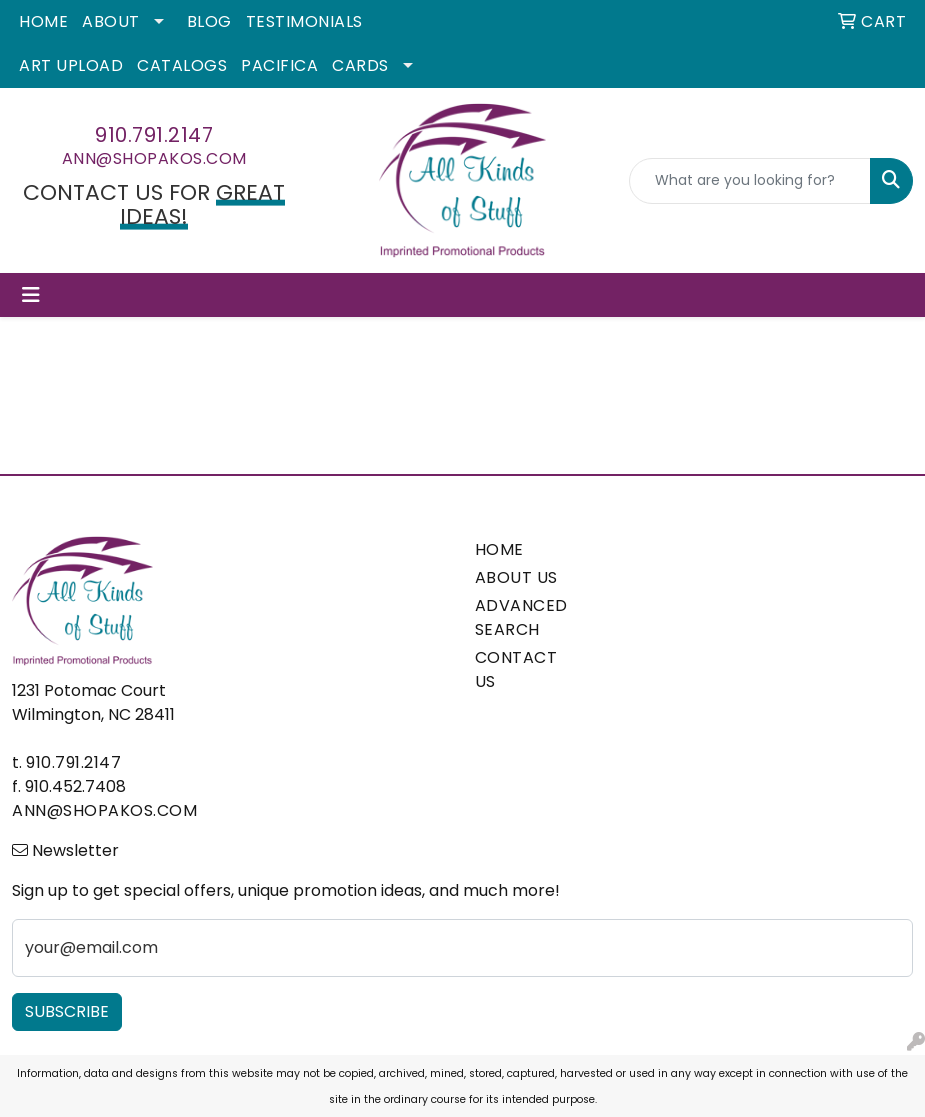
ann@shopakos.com (154, 158)
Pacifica (279, 65)
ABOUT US (516, 577)
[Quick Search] (750, 181)
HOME (499, 549)
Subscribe (67, 1011)
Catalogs (182, 65)
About (111, 21)
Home (43, 21)
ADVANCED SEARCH (521, 617)
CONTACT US (516, 669)
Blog (209, 21)
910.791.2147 (154, 135)
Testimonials (304, 21)
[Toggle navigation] (31, 295)
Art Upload (71, 65)
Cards (360, 65)
